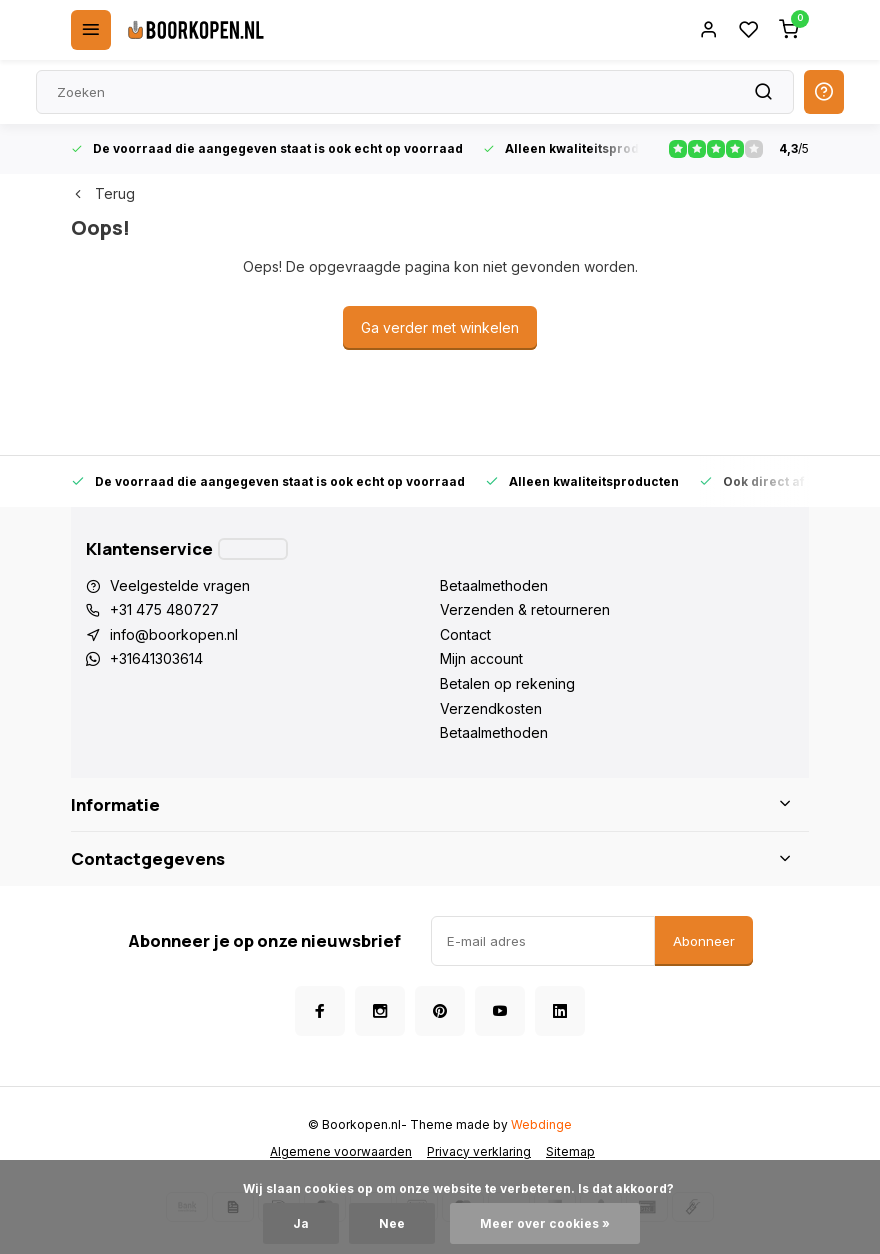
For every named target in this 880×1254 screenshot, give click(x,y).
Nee (392, 1223)
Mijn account (481, 658)
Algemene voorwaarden (341, 1151)
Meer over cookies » (545, 1223)
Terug (103, 193)
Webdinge (541, 1124)
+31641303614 (156, 658)
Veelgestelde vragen (180, 585)
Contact (465, 634)
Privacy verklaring (479, 1151)
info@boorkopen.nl (174, 634)
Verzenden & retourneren (525, 609)
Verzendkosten (491, 708)
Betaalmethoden (494, 585)
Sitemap (570, 1151)
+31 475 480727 (164, 609)
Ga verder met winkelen (440, 327)
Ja (301, 1223)
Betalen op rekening (507, 683)
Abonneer (704, 941)
